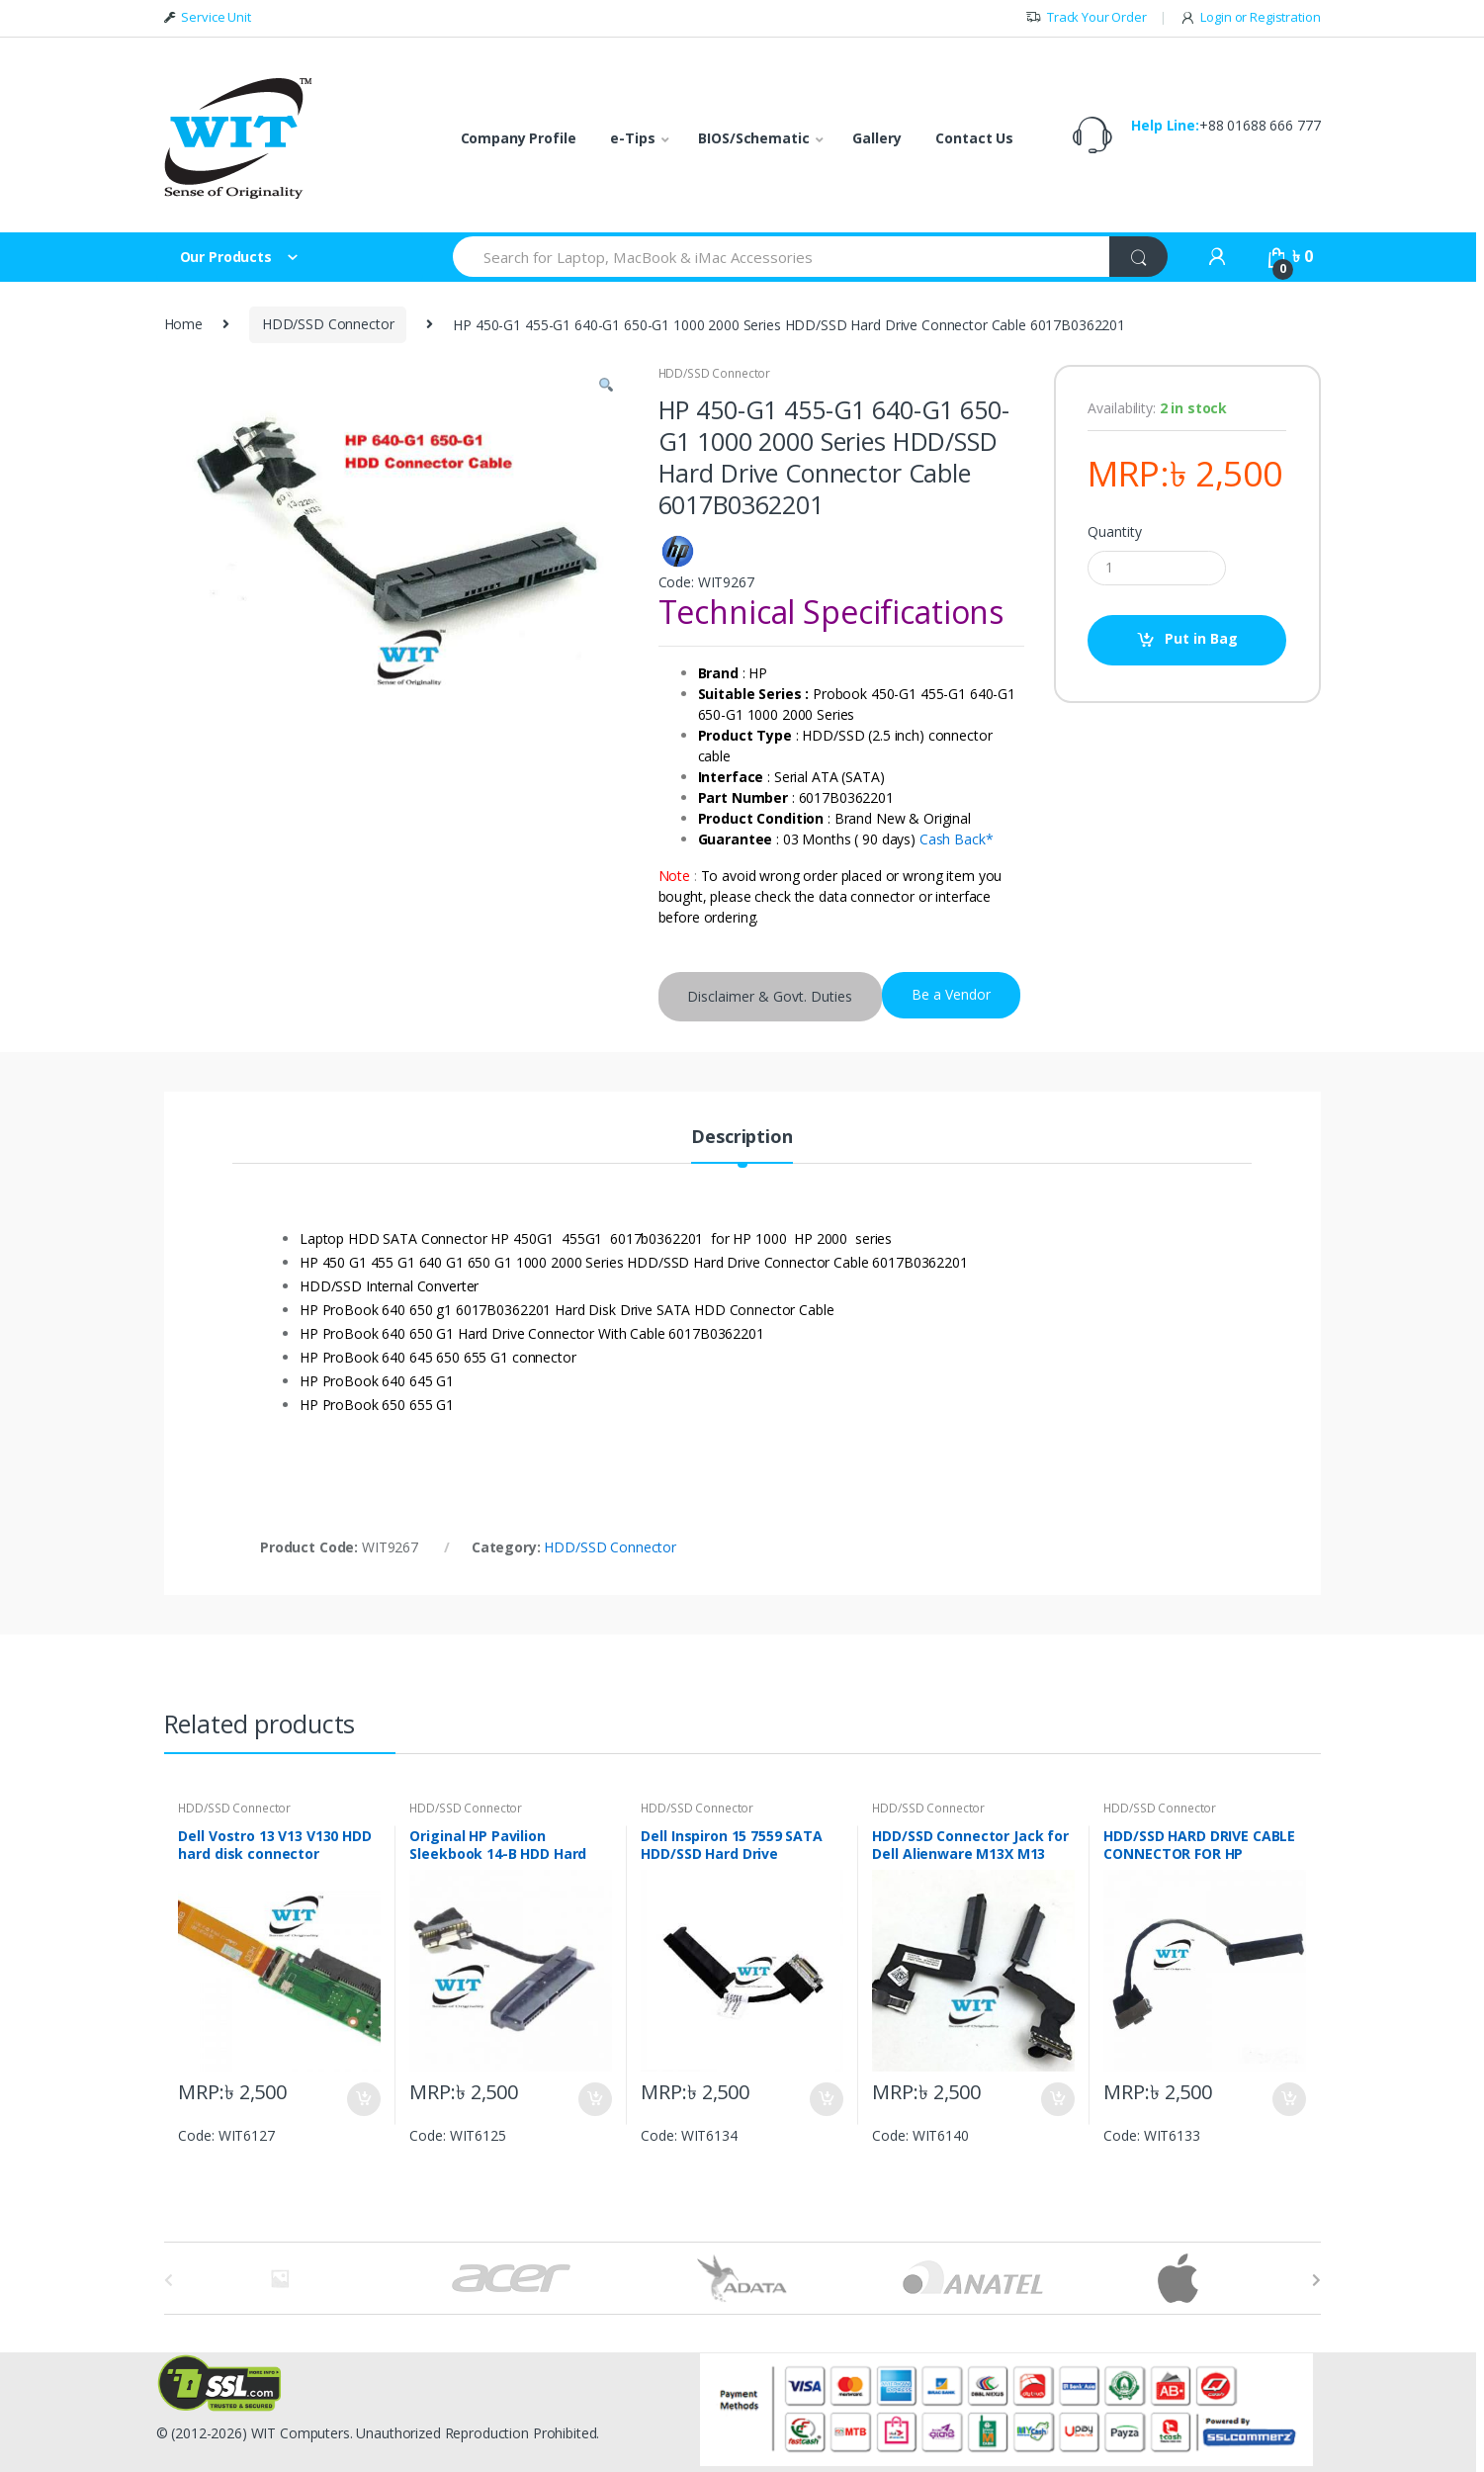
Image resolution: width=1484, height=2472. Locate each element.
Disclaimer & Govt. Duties (769, 996)
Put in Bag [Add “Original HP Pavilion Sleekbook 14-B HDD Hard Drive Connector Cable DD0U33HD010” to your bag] (594, 2099)
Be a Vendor (951, 994)
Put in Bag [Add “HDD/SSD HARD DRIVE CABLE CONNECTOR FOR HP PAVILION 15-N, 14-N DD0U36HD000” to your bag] (1288, 2099)
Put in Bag (1201, 638)
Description (741, 1137)
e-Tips (632, 138)
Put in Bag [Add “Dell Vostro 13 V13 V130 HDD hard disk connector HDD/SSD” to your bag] (363, 2099)
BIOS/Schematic (753, 138)
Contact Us (974, 138)
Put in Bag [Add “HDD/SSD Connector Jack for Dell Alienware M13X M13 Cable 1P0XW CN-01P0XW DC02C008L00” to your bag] (1057, 2099)
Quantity (1114, 532)
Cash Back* (956, 839)
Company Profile (518, 138)
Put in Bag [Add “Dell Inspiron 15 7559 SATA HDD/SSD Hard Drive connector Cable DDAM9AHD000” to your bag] (825, 2099)
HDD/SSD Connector (328, 323)
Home (183, 323)
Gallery (876, 138)
